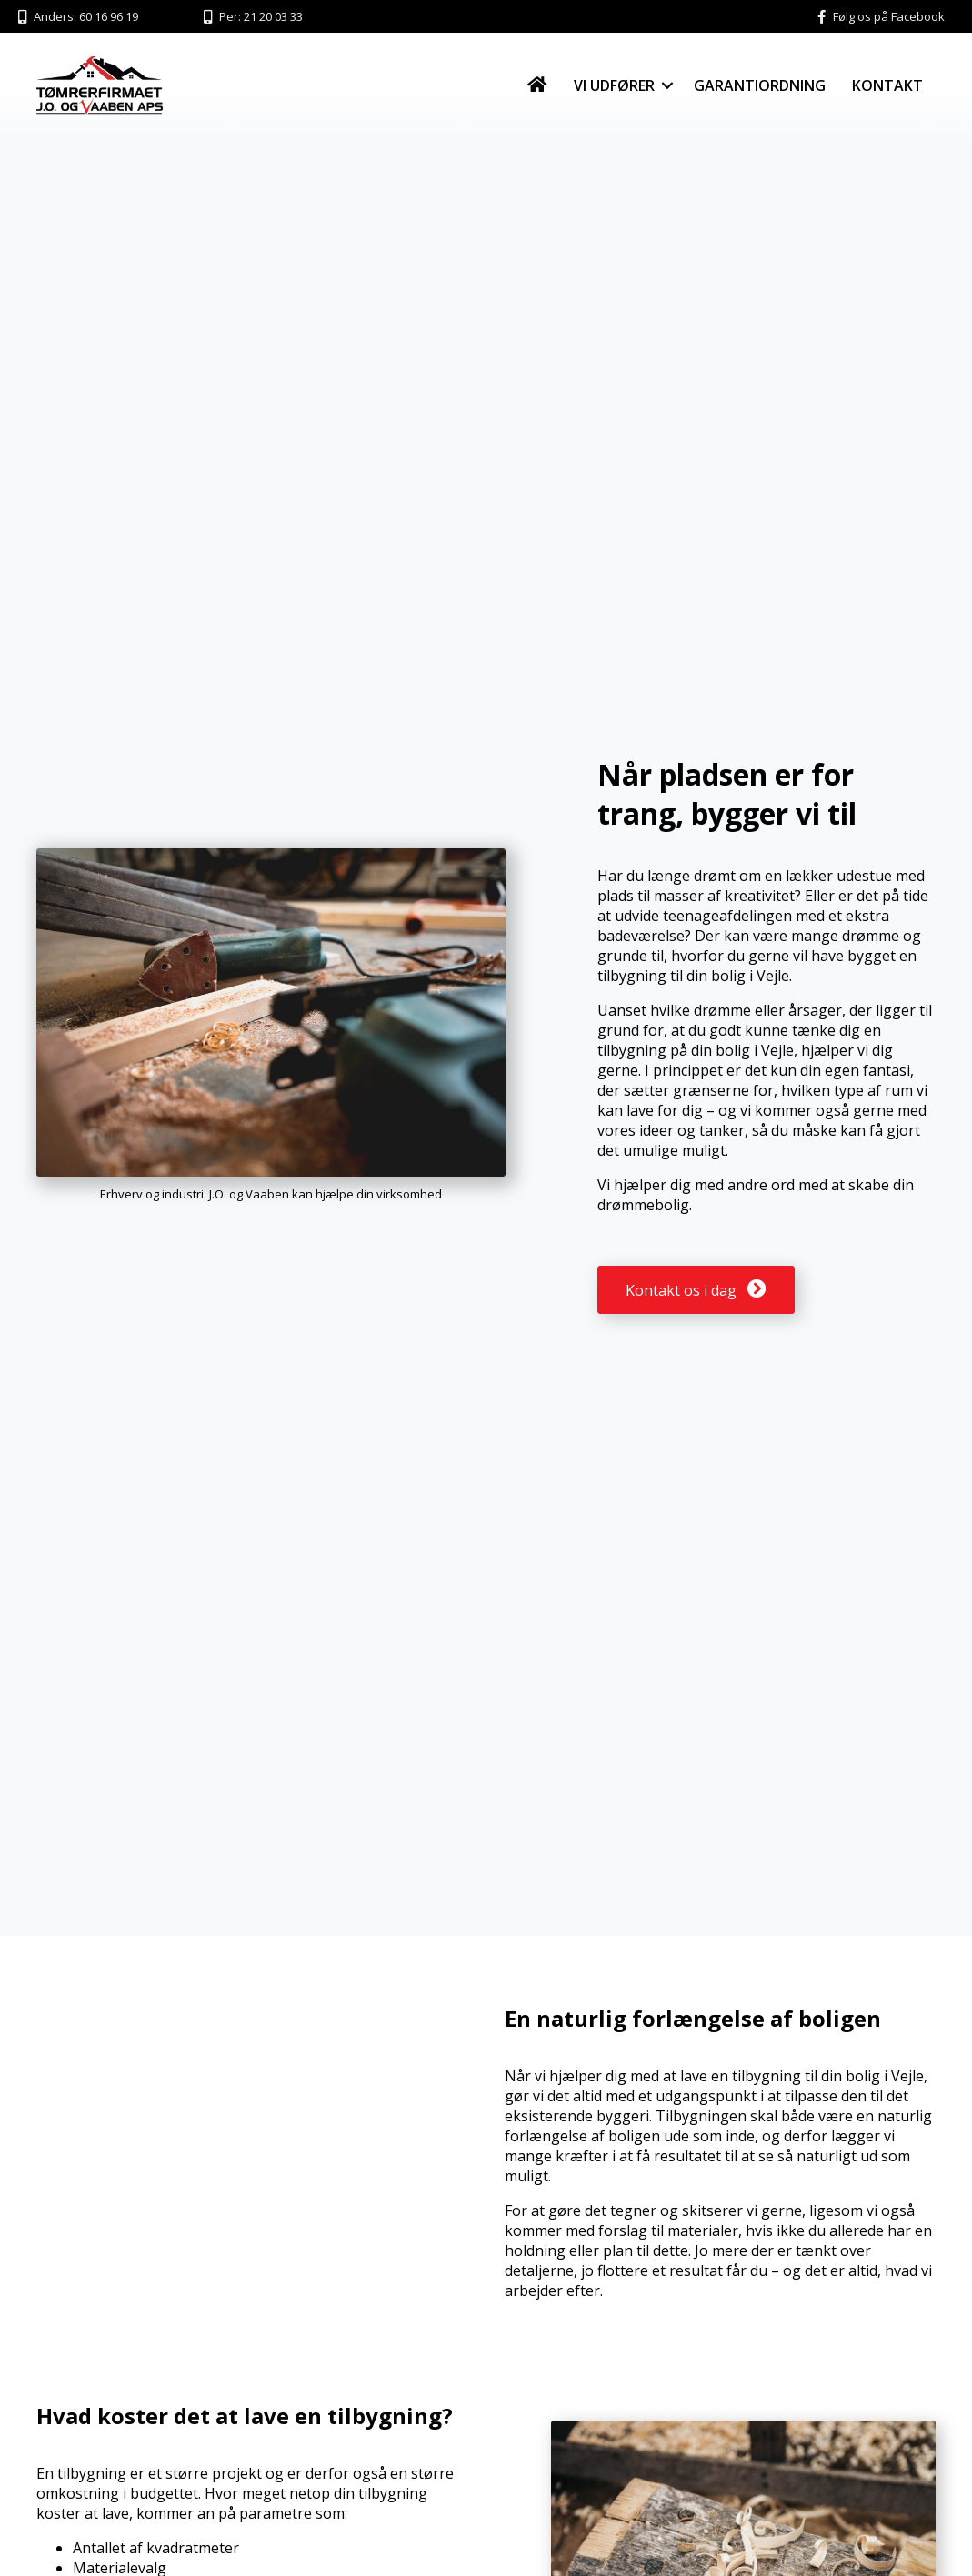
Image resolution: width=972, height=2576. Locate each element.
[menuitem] (537, 85)
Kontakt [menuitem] (887, 85)
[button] (667, 85)
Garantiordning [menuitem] (760, 85)
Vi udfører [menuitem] (614, 85)
